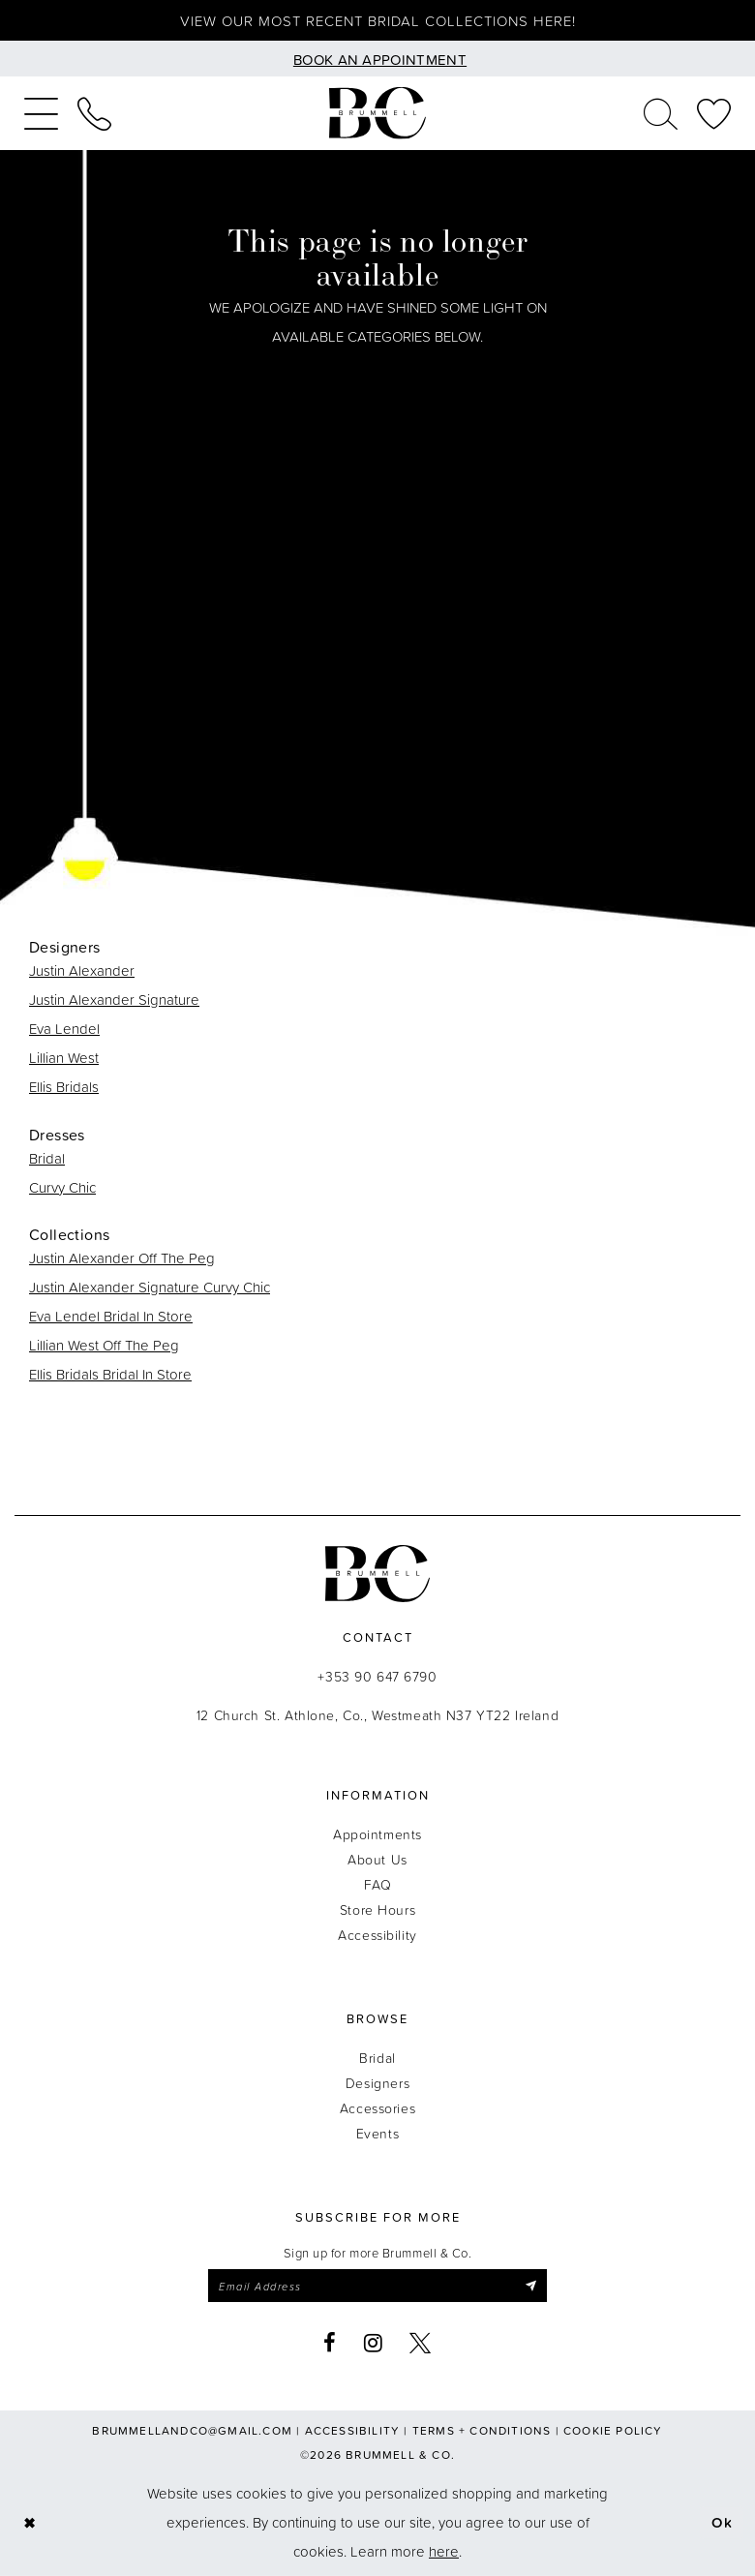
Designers (377, 2083)
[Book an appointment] (377, 58)
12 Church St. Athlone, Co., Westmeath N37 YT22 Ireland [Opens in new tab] (377, 1715)
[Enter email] (377, 2285)
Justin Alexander (82, 970)
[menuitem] (41, 113)
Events (377, 2133)
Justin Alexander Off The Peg (122, 1258)
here (444, 2551)
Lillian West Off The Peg (104, 1345)
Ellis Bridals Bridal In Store (110, 1374)
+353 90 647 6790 (377, 1676)
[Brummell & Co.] (377, 113)
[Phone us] (94, 113)
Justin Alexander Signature (114, 999)
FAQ (378, 1884)
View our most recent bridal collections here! (378, 21)
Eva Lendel (64, 1028)
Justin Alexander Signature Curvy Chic (149, 1287)
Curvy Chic (62, 1187)
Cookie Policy (613, 2430)
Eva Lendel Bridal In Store (111, 1316)
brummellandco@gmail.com (192, 2430)
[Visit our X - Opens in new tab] (420, 2342)
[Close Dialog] (29, 2523)
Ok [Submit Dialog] (722, 2522)
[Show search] (660, 113)
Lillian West (64, 1057)
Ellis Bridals (64, 1086)
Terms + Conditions (482, 2430)
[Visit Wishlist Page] (713, 113)
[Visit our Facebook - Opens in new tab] (330, 2342)
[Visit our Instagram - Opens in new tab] (373, 2342)
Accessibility (377, 1934)
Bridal (47, 1158)
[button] (41, 113)
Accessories (377, 2108)
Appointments (377, 1834)
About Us (377, 1859)
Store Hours (377, 1909)
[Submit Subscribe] (531, 2285)
